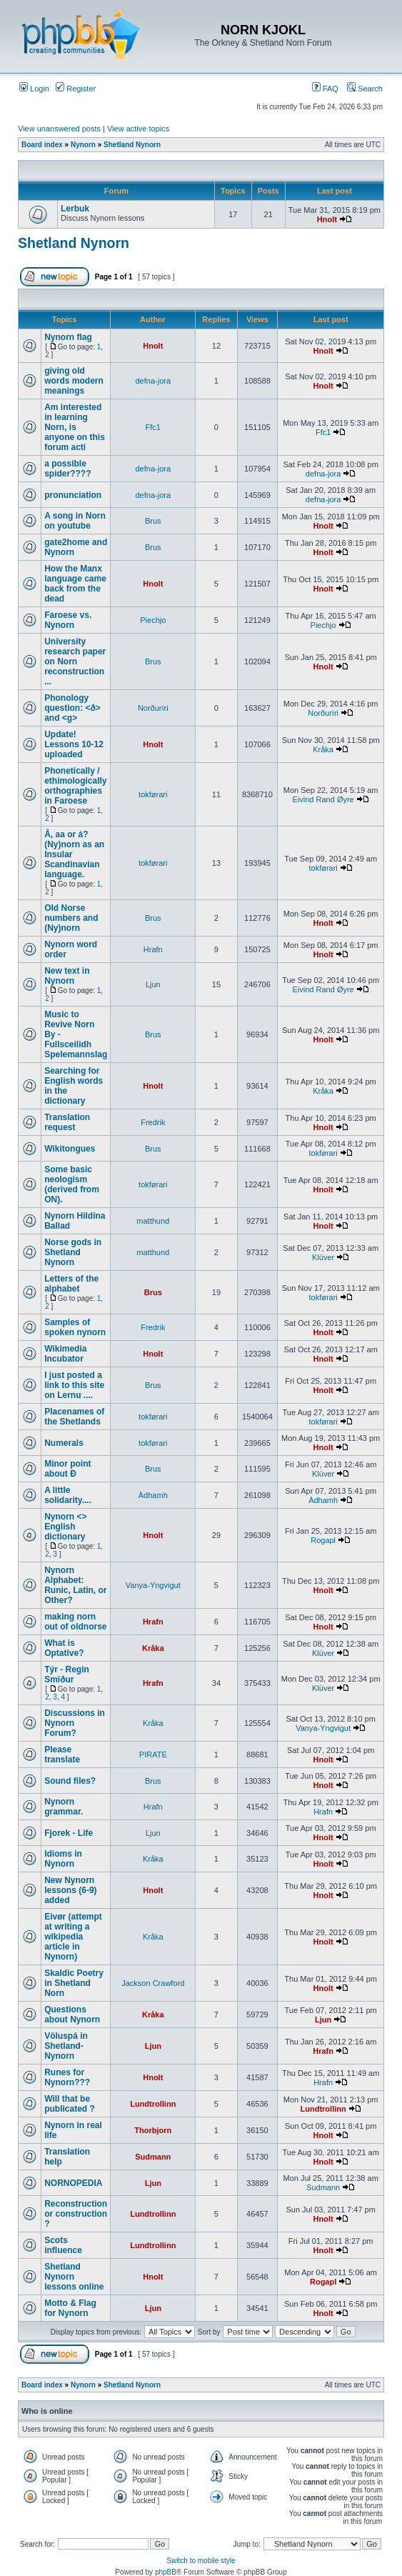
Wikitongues (69, 1149)
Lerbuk (75, 209)
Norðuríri (153, 708)
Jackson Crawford (152, 1983)
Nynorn (83, 145)
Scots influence (63, 2245)
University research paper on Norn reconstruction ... (75, 661)
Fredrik (153, 1122)
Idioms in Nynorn (63, 1859)
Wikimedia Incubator (65, 1354)
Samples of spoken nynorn (75, 1327)
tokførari (153, 794)
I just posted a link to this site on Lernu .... (74, 1385)
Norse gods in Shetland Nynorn (72, 1252)
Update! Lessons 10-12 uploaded (74, 744)
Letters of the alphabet (71, 1284)
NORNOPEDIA (73, 2183)
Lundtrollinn (153, 2104)
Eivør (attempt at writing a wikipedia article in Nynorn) (73, 1937)
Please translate (62, 1754)
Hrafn (153, 949)
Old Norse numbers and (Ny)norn (71, 918)
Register (76, 88)
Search (365, 88)
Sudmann (153, 2156)
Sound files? (70, 1781)
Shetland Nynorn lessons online (74, 2277)
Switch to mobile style (200, 2561)
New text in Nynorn (66, 976)
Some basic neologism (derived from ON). (71, 1184)
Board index (42, 145)
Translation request (67, 1122)
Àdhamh (153, 1495)
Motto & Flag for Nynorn (70, 2308)
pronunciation (72, 495)
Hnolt (327, 219)
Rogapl (323, 1540)
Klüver (323, 1257)
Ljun (153, 984)
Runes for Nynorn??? (67, 2077)
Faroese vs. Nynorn (67, 620)
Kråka (323, 749)
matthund (152, 1221)
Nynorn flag (68, 337)
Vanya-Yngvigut (153, 1585)
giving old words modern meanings (74, 381)
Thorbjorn (152, 2130)
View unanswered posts (59, 128)
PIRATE (153, 1754)
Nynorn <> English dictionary (65, 1527)
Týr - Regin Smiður (66, 1674)
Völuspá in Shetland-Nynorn (66, 2046)
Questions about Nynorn (72, 2015)
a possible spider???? (67, 469)
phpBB (165, 2572)
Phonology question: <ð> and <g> (72, 708)
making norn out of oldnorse (75, 1622)
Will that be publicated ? (69, 2104)
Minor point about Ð (67, 1469)
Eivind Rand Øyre (323, 799)
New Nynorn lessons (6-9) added (70, 1890)
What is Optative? (64, 1648)
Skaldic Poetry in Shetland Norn (74, 1983)
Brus (153, 520)
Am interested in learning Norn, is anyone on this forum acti (74, 427)
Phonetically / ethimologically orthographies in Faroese (75, 786)
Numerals (64, 1443)
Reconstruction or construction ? (75, 2214)
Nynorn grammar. (63, 1807)
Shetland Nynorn (132, 145)
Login (34, 88)
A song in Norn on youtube (75, 521)
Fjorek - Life (68, 1833)
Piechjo (153, 620)
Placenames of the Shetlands (74, 1417)
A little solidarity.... (67, 1495)
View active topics (138, 128)
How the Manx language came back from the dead (75, 584)
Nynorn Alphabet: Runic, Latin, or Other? (75, 1585)
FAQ (325, 88)
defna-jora (153, 380)
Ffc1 (153, 427)
